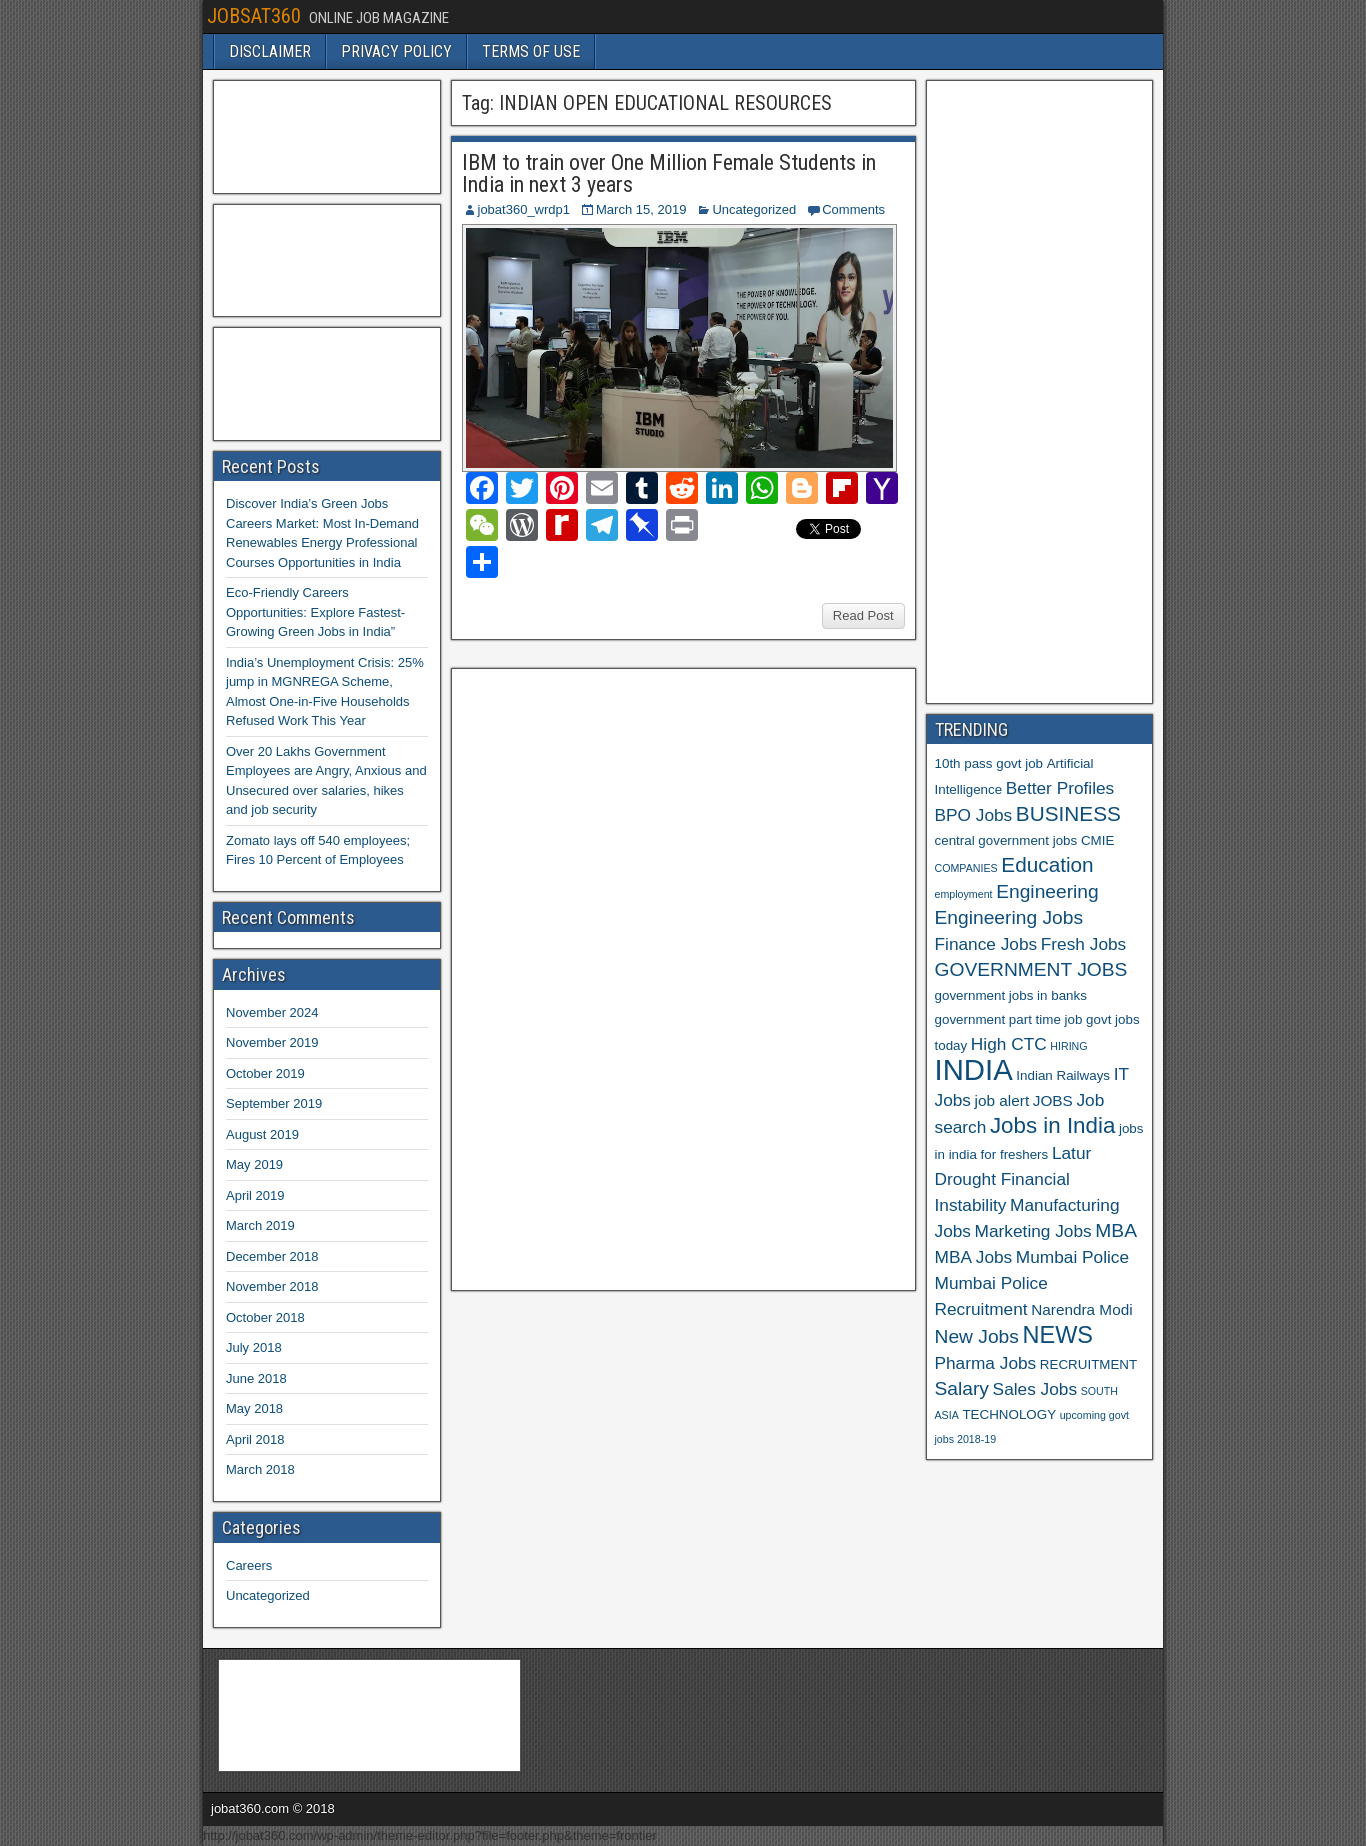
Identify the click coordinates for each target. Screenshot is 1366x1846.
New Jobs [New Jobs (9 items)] (977, 1336)
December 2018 (272, 1256)
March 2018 (260, 1469)
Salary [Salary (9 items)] (962, 1388)
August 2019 (262, 1134)
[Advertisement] (610, 977)
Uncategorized (754, 209)
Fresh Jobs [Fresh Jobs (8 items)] (1083, 944)
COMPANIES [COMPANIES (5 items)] (966, 868)
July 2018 (254, 1347)
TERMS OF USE (531, 51)
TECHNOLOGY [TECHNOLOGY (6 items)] (1009, 1414)
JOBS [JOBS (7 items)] (1053, 1100)
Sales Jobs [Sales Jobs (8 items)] (1035, 1389)
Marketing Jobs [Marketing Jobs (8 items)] (1033, 1231)
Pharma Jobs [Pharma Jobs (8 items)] (986, 1363)
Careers (249, 1565)
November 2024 (272, 1012)
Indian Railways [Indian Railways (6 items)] (1063, 1075)
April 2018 (255, 1439)
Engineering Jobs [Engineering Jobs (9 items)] (1009, 917)
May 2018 (254, 1408)
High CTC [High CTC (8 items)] (1009, 1044)
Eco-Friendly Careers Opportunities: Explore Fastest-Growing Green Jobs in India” (315, 612)
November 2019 (272, 1042)
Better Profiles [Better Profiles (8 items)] (1060, 788)
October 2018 (265, 1317)
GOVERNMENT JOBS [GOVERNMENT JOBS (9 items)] (1031, 969)
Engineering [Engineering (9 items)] (1047, 891)
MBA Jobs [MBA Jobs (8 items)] (974, 1257)
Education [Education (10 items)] (1047, 864)
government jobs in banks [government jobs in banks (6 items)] (1011, 995)
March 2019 (260, 1225)
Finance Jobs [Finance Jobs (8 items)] (986, 944)
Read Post (863, 615)
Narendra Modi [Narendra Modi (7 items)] (1081, 1309)
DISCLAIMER (270, 51)
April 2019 (255, 1195)
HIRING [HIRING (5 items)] (1068, 1046)
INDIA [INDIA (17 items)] (974, 1069)
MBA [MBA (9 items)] (1116, 1230)
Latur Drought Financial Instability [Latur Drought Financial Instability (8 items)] (1013, 1179)
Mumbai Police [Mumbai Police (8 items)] (1072, 1257)
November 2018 (272, 1286)
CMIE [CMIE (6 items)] (1097, 840)
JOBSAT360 (254, 16)
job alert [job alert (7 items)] (1002, 1100)
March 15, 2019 (641, 209)
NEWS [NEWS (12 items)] (1058, 1335)
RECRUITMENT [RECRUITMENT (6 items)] (1088, 1364)
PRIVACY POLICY (396, 51)
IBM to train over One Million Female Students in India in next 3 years (669, 173)
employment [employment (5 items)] (964, 894)
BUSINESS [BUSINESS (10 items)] (1068, 813)
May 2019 (254, 1164)
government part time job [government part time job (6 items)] (1009, 1019)
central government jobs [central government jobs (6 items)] (1006, 840)
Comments (853, 209)
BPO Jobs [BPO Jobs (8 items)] (974, 815)
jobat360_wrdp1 (524, 209)
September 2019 (274, 1103)
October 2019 (265, 1073)
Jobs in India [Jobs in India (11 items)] (1052, 1125)
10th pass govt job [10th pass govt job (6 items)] (989, 763)
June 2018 (256, 1378)
